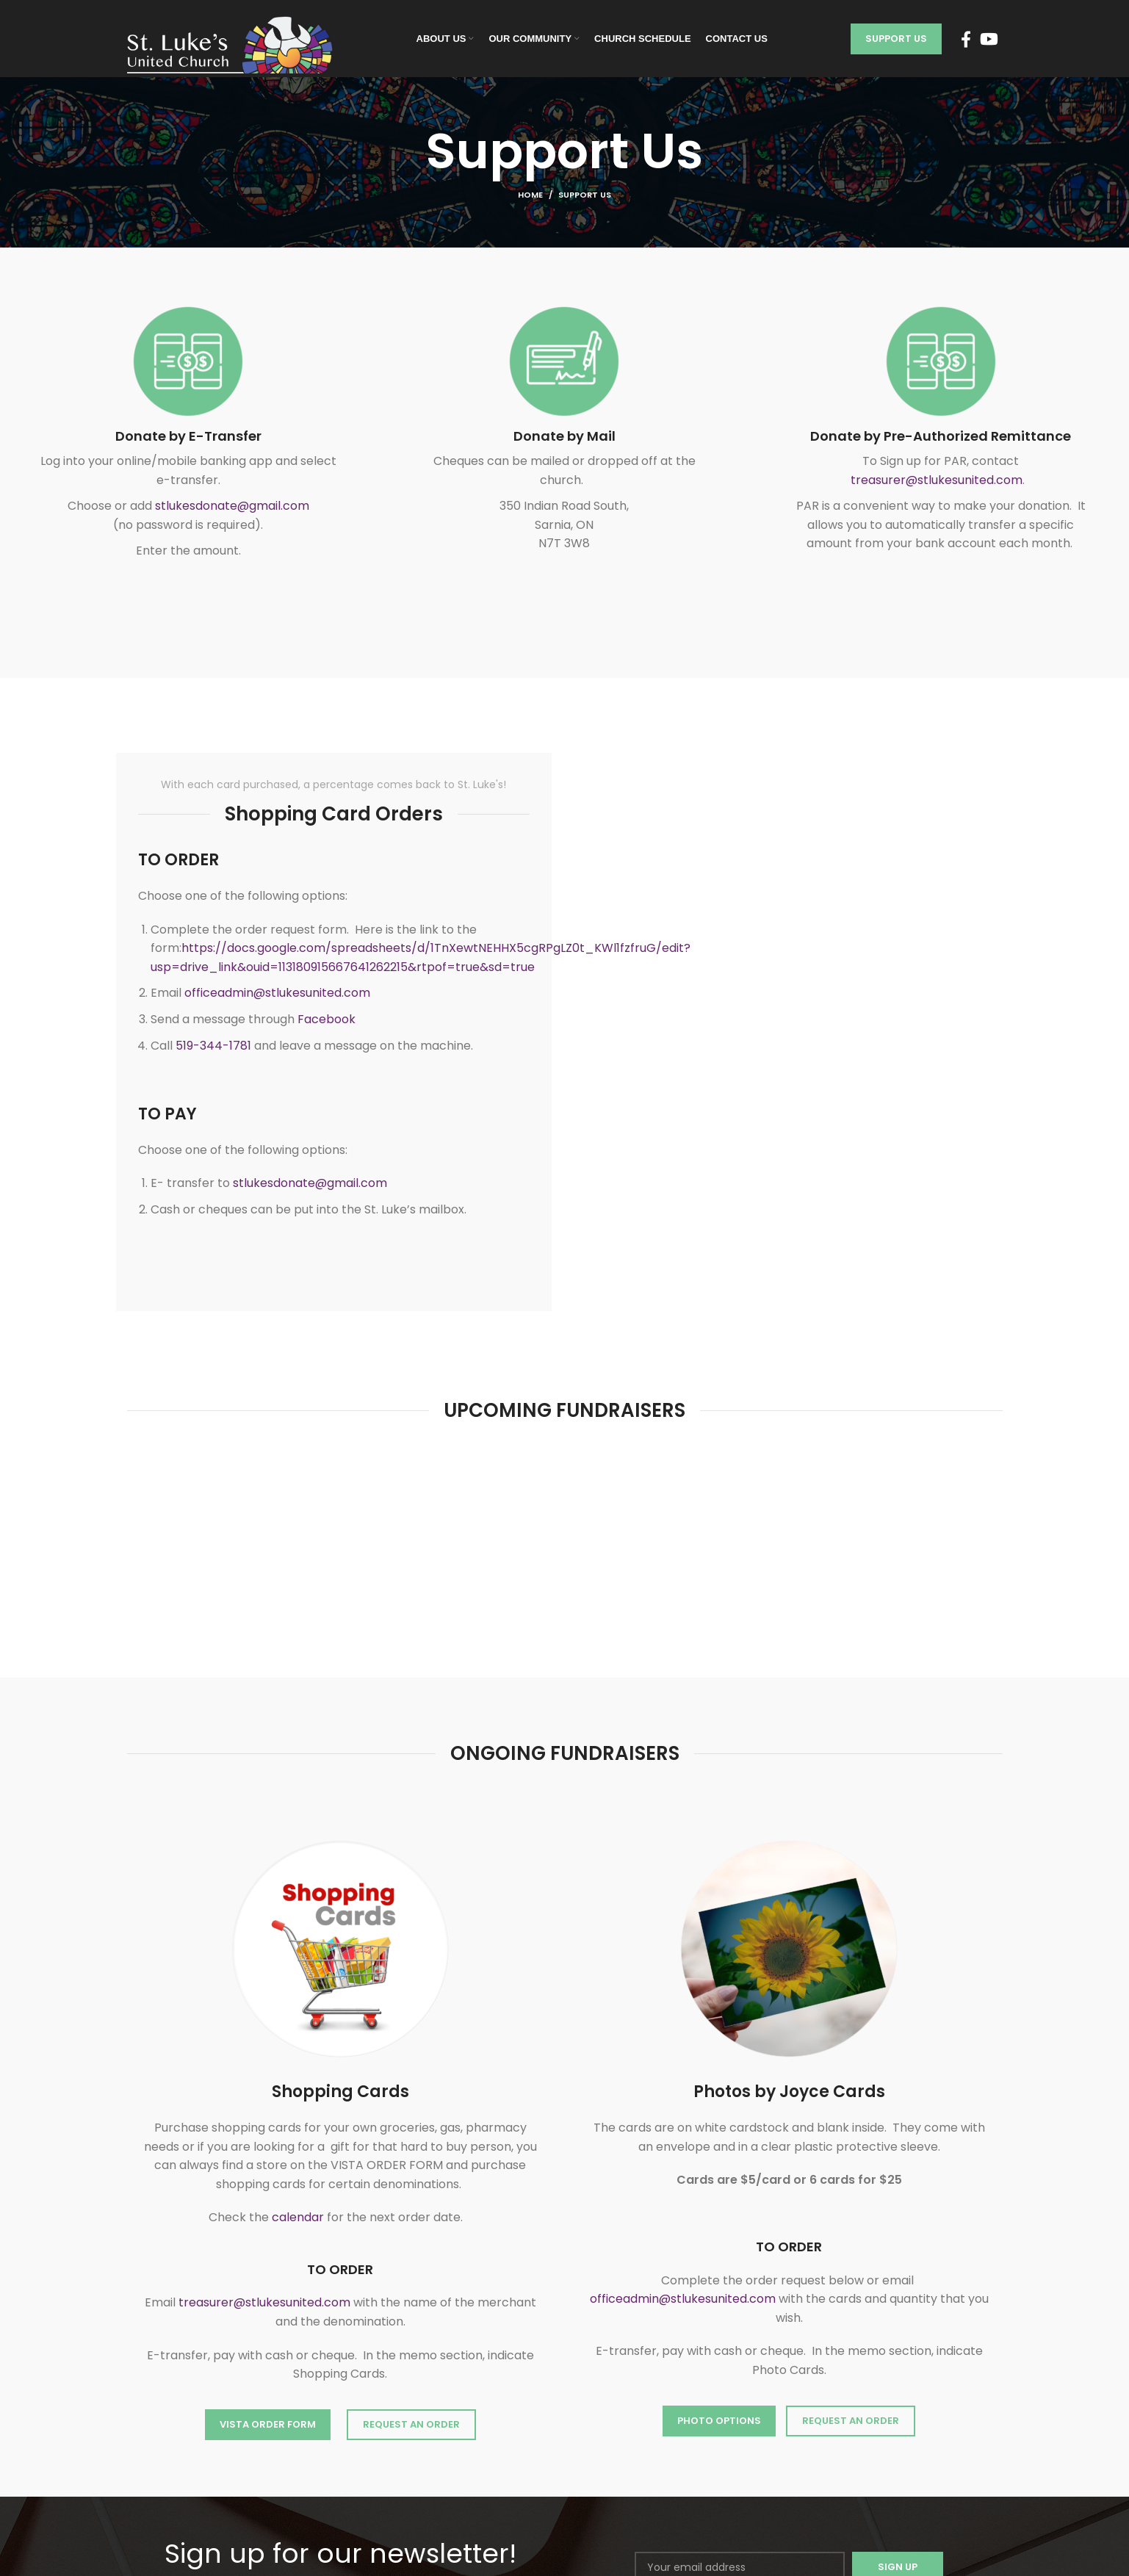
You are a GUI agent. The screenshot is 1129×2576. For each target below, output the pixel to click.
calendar (298, 2217)
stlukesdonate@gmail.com (232, 505)
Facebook (326, 1019)
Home (530, 195)
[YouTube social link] (989, 38)
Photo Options (719, 2421)
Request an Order (850, 2421)
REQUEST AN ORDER (411, 2424)
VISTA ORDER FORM (268, 2424)
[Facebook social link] (965, 38)
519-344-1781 (213, 1045)
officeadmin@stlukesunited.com (277, 992)
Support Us (896, 39)
